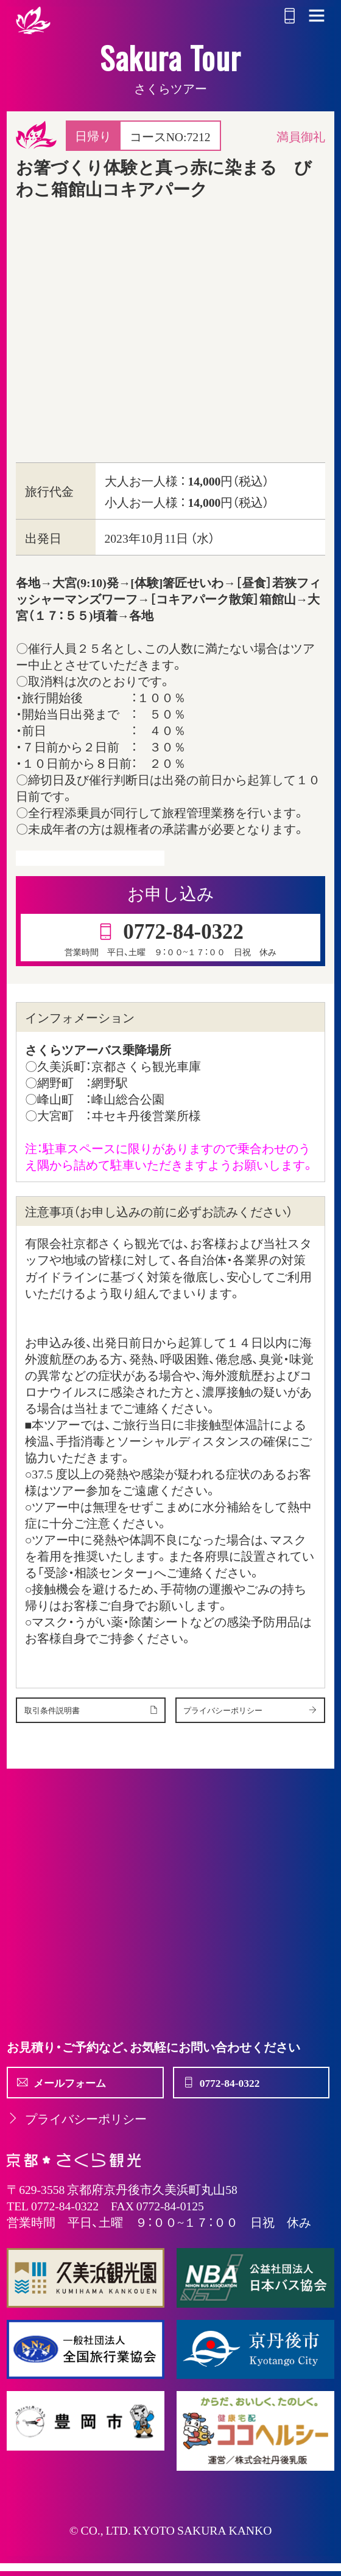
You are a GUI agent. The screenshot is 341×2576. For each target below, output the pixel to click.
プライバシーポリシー (77, 2131)
